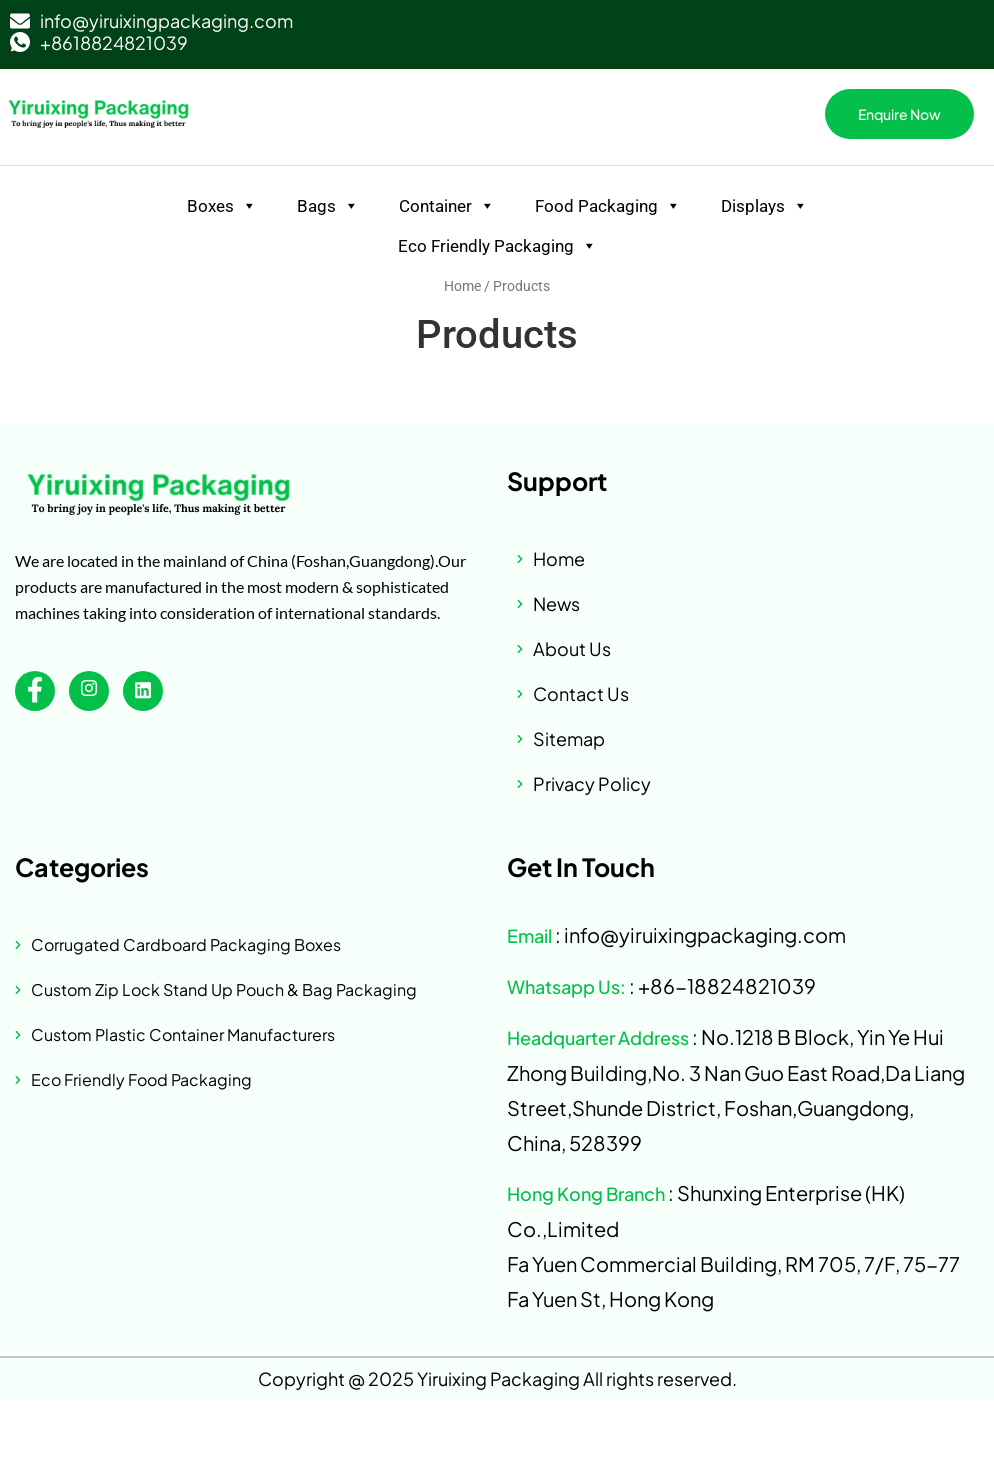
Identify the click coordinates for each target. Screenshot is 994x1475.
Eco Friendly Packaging (497, 246)
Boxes (222, 206)
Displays (764, 206)
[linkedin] (143, 691)
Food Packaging (608, 206)
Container (447, 206)
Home (462, 286)
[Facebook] (35, 691)
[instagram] (89, 691)
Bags (328, 206)
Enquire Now (899, 114)
